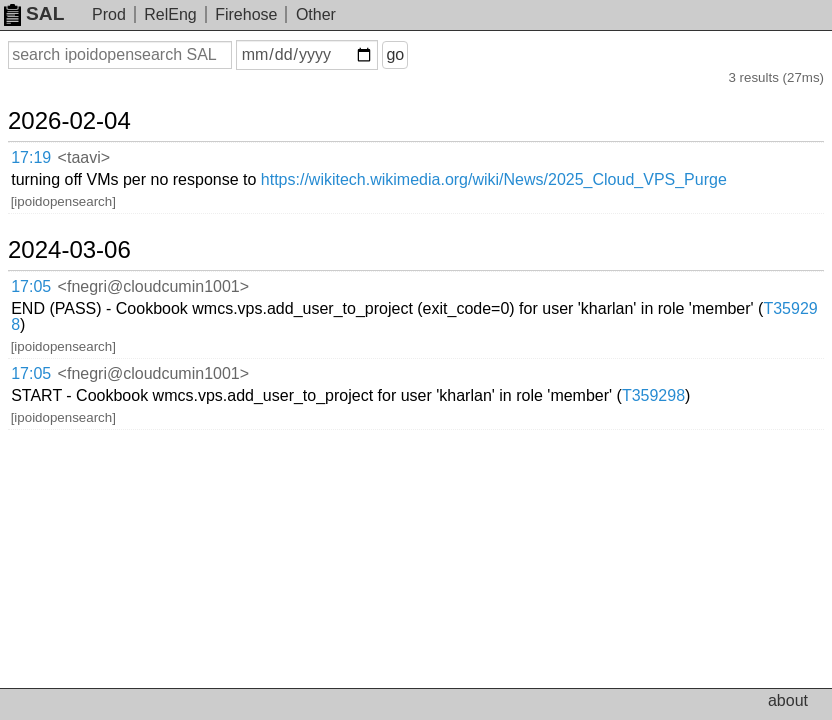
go (395, 54)
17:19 (31, 157)
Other (316, 14)
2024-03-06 (69, 250)
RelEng (170, 14)
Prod (109, 14)
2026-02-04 (69, 121)
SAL (34, 13)
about (788, 700)
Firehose (246, 14)
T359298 (653, 395)
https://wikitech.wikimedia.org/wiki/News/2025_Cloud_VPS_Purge (494, 179)
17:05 (31, 286)
